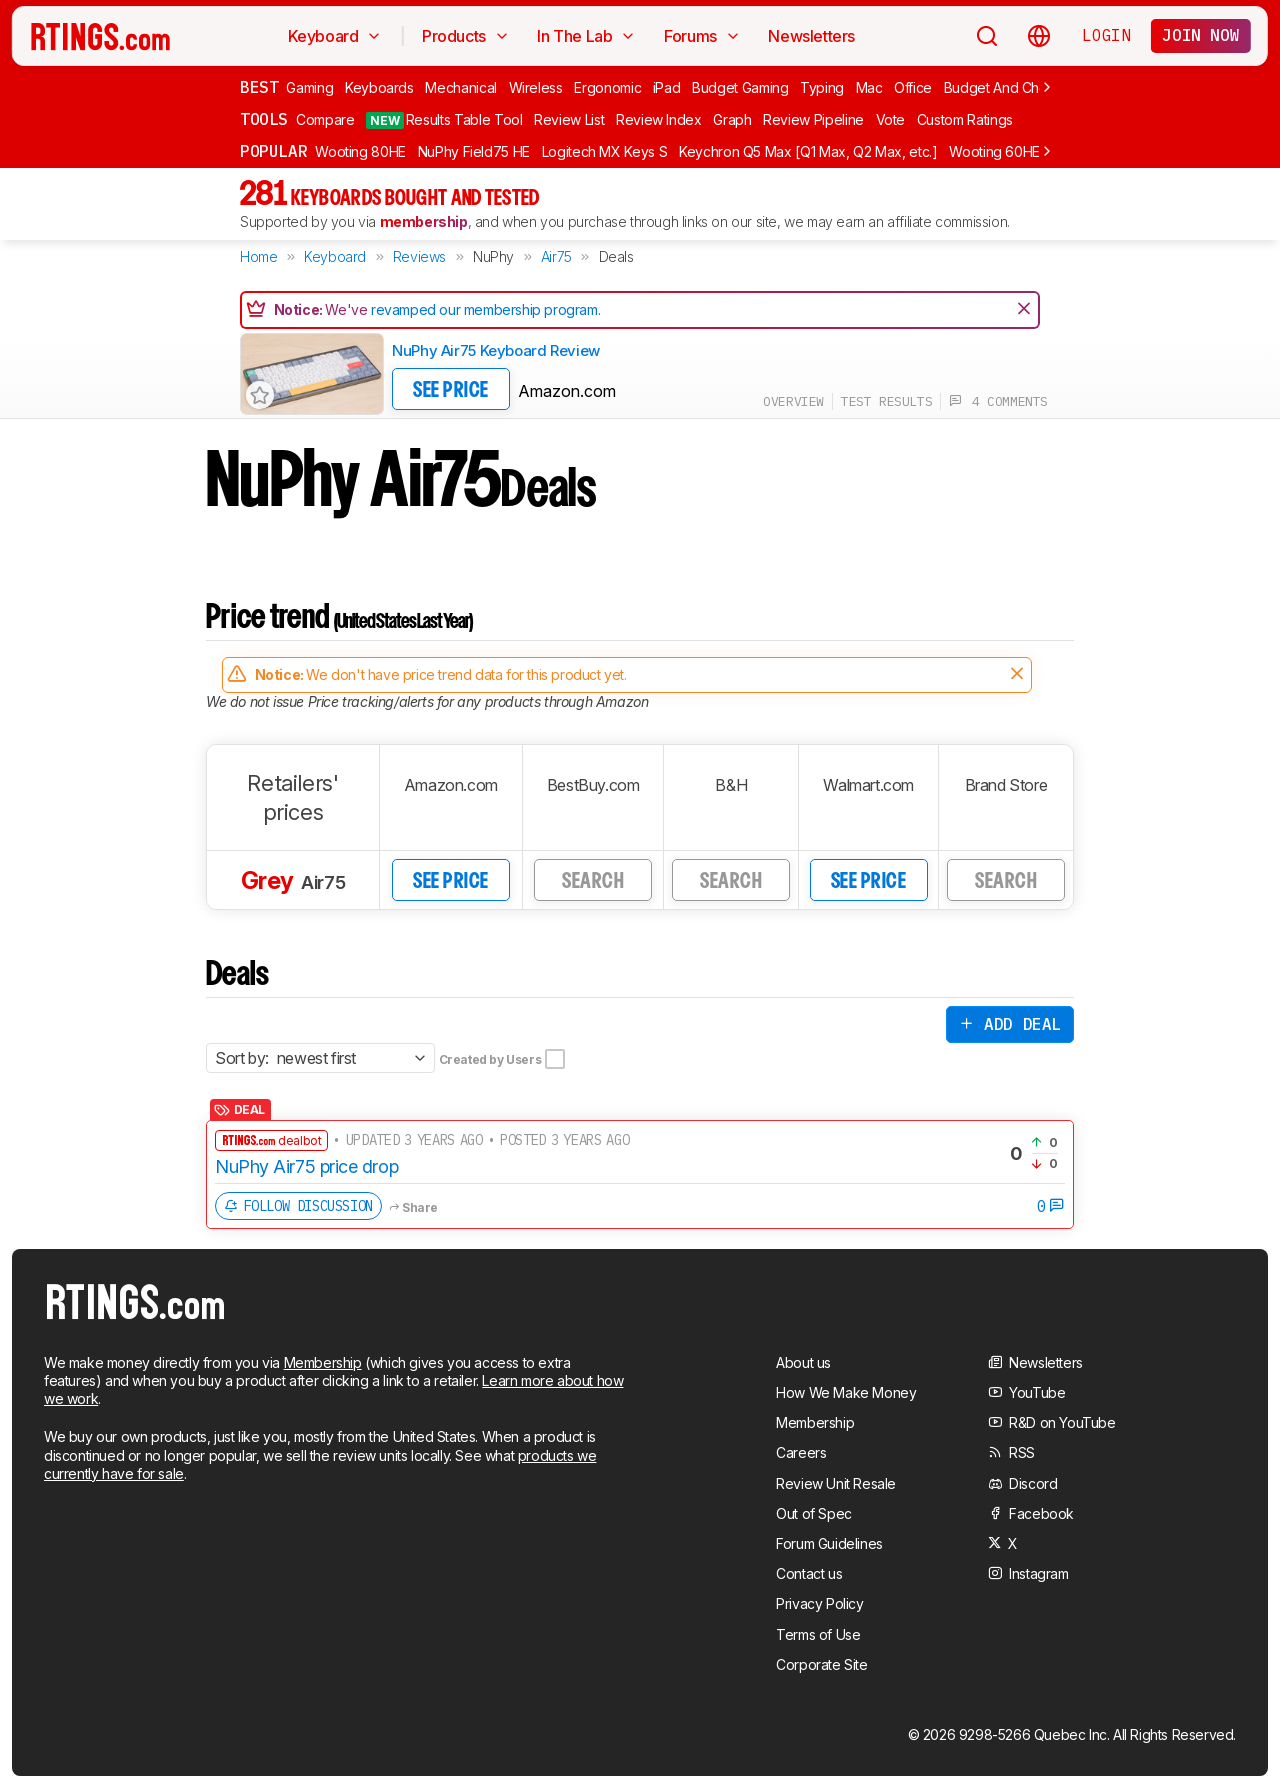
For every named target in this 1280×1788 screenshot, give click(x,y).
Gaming (309, 87)
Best (259, 87)
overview (793, 401)
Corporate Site (821, 1664)
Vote (891, 119)
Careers (801, 1452)
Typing (822, 87)
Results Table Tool (444, 120)
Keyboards (379, 87)
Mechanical (461, 87)
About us (803, 1362)
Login (1106, 35)
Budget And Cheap (1004, 87)
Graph (732, 119)
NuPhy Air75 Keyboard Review (496, 350)
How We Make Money (846, 1392)
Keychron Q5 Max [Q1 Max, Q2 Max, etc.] (808, 151)
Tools (264, 119)
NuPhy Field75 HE (474, 151)
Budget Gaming (740, 87)
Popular (273, 151)
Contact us (809, 1573)
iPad (667, 87)
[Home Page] (100, 36)
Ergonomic (607, 87)
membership (424, 221)
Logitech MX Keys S (605, 151)
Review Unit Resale (836, 1483)
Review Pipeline (813, 119)
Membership (323, 1362)
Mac (869, 87)
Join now (1200, 35)
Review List (569, 119)
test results (886, 401)
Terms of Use (818, 1634)
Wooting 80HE (360, 151)
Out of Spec (814, 1513)
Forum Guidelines (829, 1543)
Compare (325, 119)
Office (913, 87)
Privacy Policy (819, 1603)
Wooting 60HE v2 (1004, 151)
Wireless (536, 87)
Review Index (659, 119)
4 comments (998, 401)
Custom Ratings (965, 119)
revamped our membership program (484, 309)
